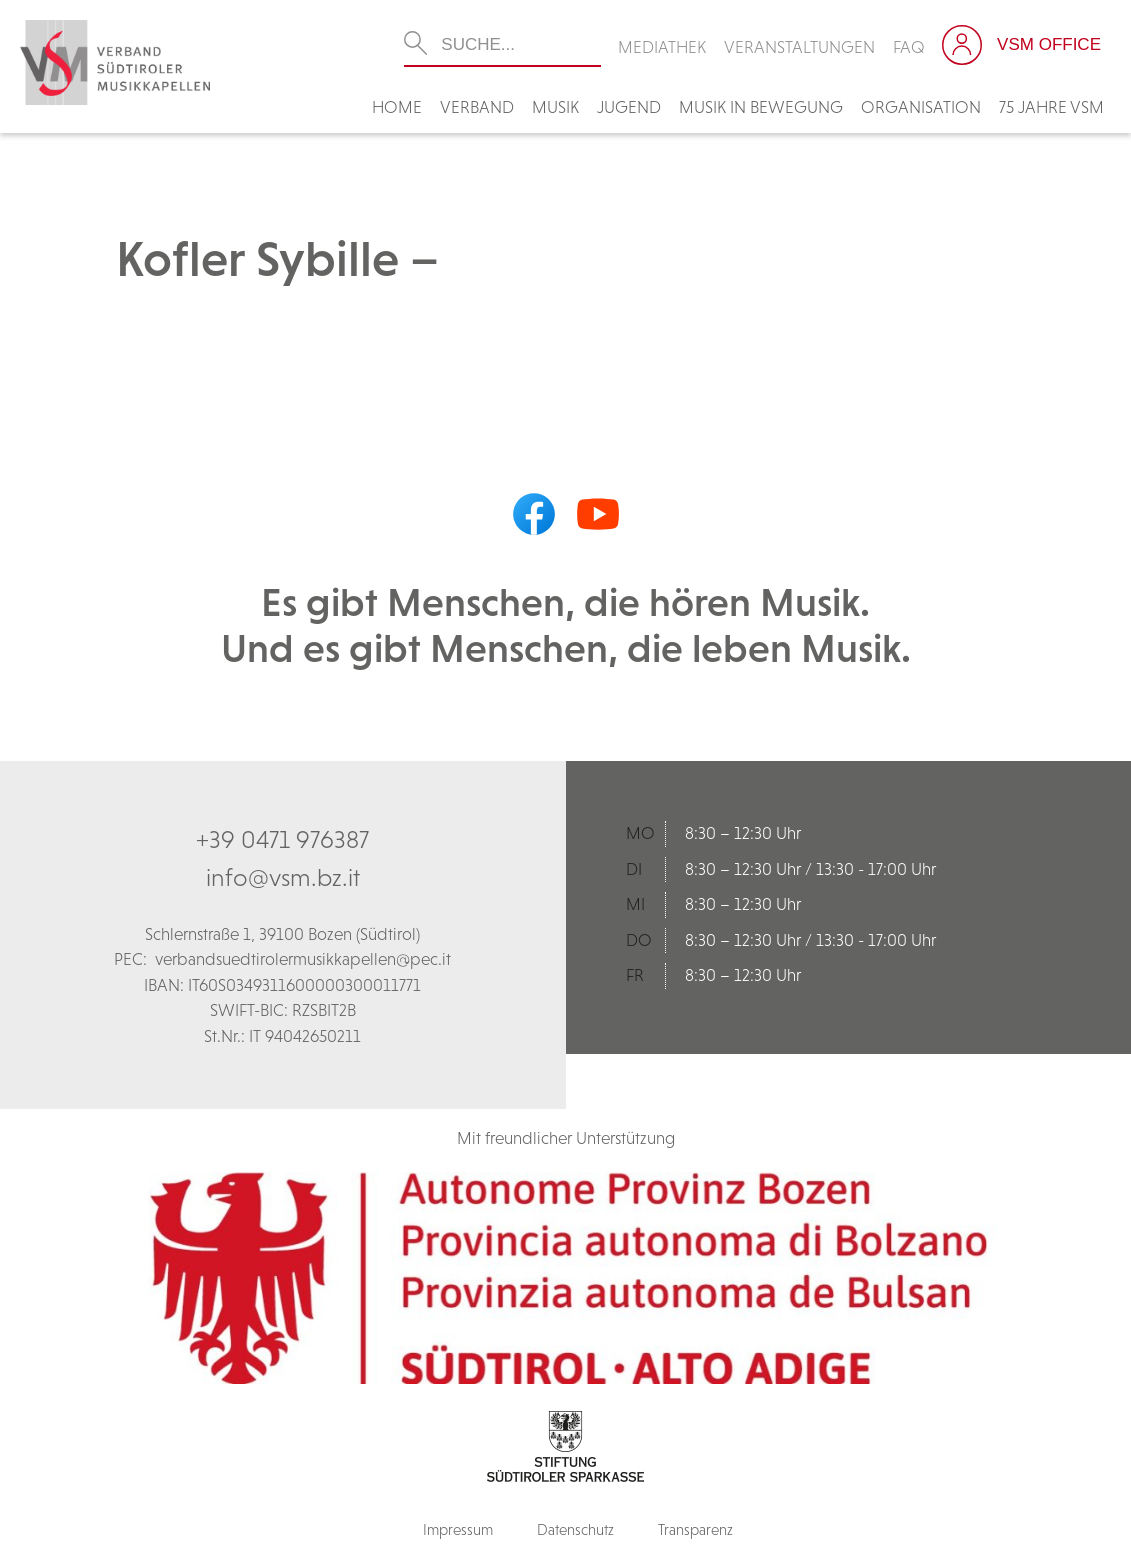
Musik (555, 107)
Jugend (629, 107)
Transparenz (695, 1529)
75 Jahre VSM (1051, 107)
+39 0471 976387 (282, 839)
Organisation (921, 107)
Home (397, 107)
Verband (477, 107)
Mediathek (662, 47)
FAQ (909, 47)
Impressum (458, 1529)
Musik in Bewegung (761, 107)
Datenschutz (575, 1529)
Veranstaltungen (799, 47)
